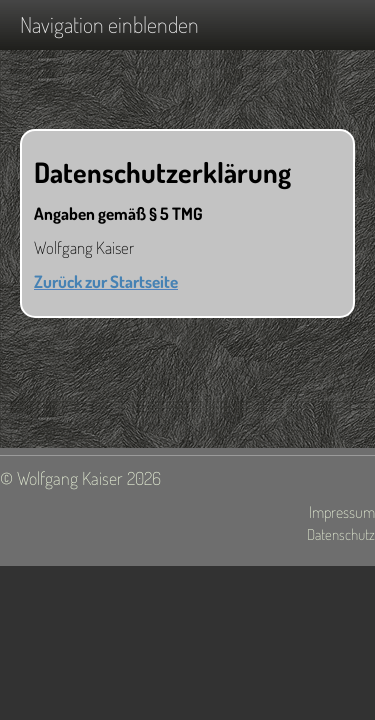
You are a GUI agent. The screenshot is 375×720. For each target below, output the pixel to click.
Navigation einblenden (109, 24)
